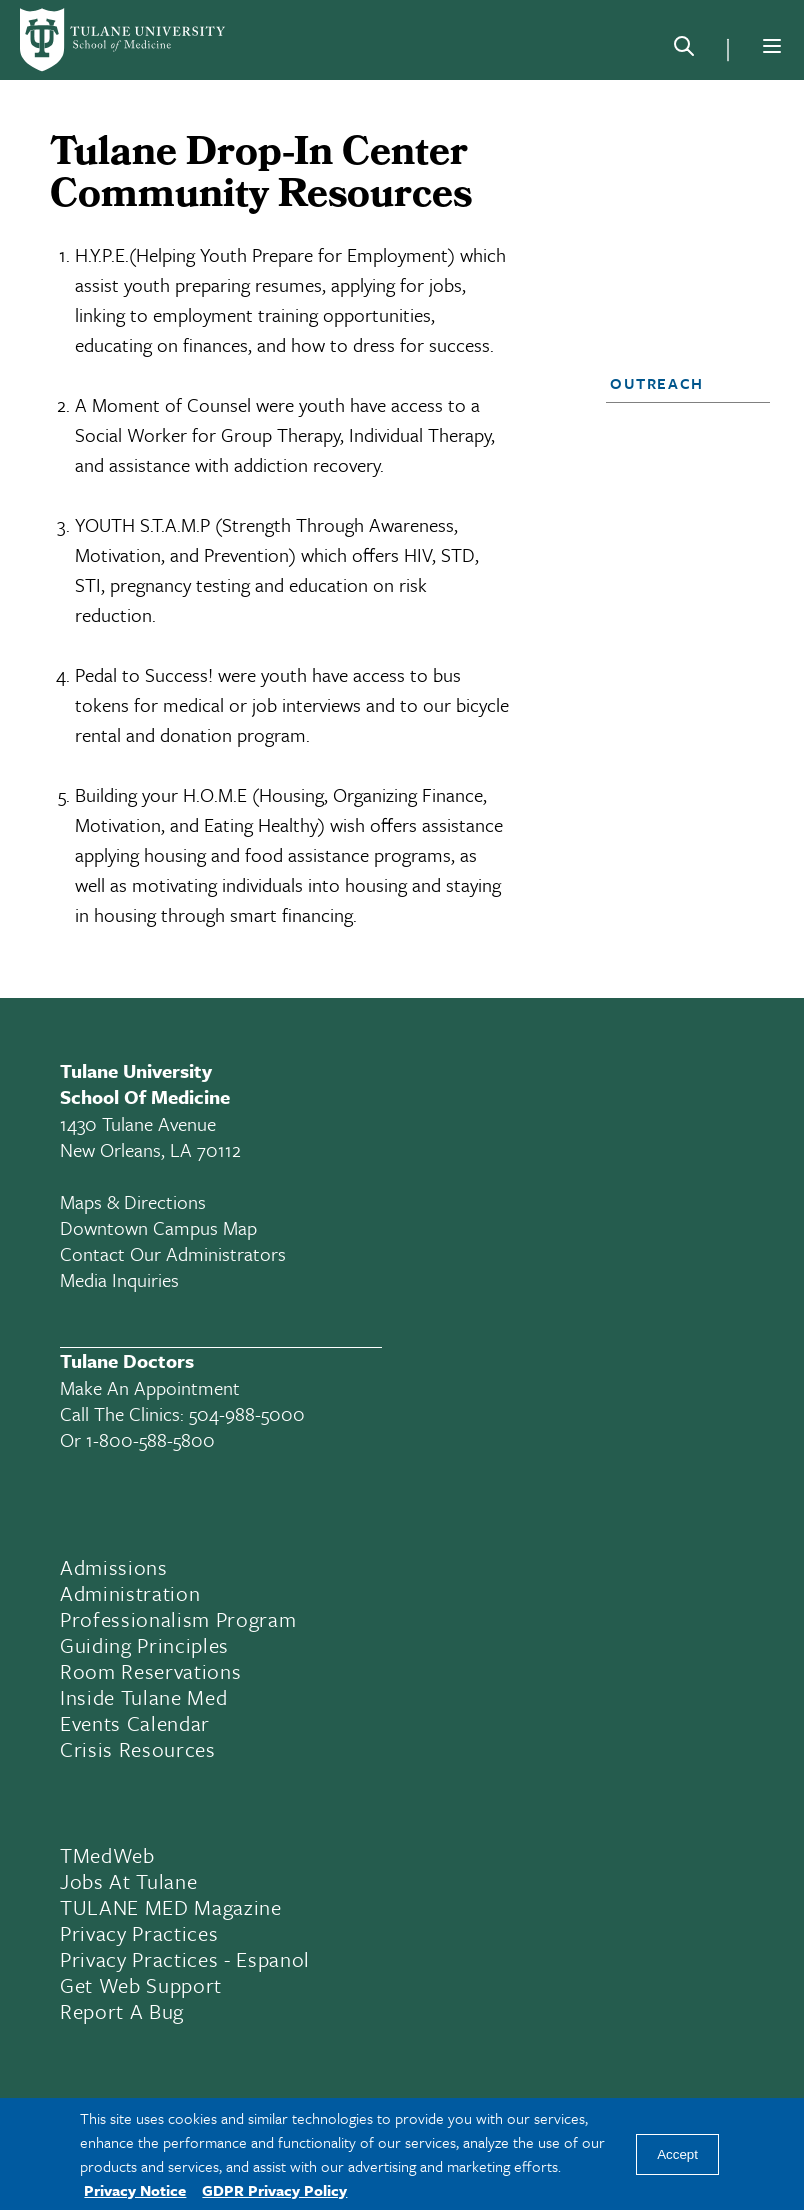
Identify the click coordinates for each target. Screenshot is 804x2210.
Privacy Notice (135, 2190)
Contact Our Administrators (173, 1253)
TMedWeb (107, 1855)
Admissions (114, 1567)
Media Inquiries (119, 1279)
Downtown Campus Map (158, 1227)
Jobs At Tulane (128, 1881)
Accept (677, 2154)
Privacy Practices (139, 1933)
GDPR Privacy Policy (274, 2190)
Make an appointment (150, 1387)
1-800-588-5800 (150, 1439)
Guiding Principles (144, 1645)
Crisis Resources (138, 1749)
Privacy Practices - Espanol (185, 1959)
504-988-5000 (247, 1413)
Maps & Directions (133, 1201)
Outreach (657, 383)
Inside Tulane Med (143, 1697)
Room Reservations (150, 1671)
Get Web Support (141, 1985)
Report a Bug (122, 2011)
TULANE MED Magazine (171, 1907)
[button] (681, 383)
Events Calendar (135, 1723)
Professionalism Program (178, 1619)
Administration (130, 1593)
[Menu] (772, 46)
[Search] (684, 50)
